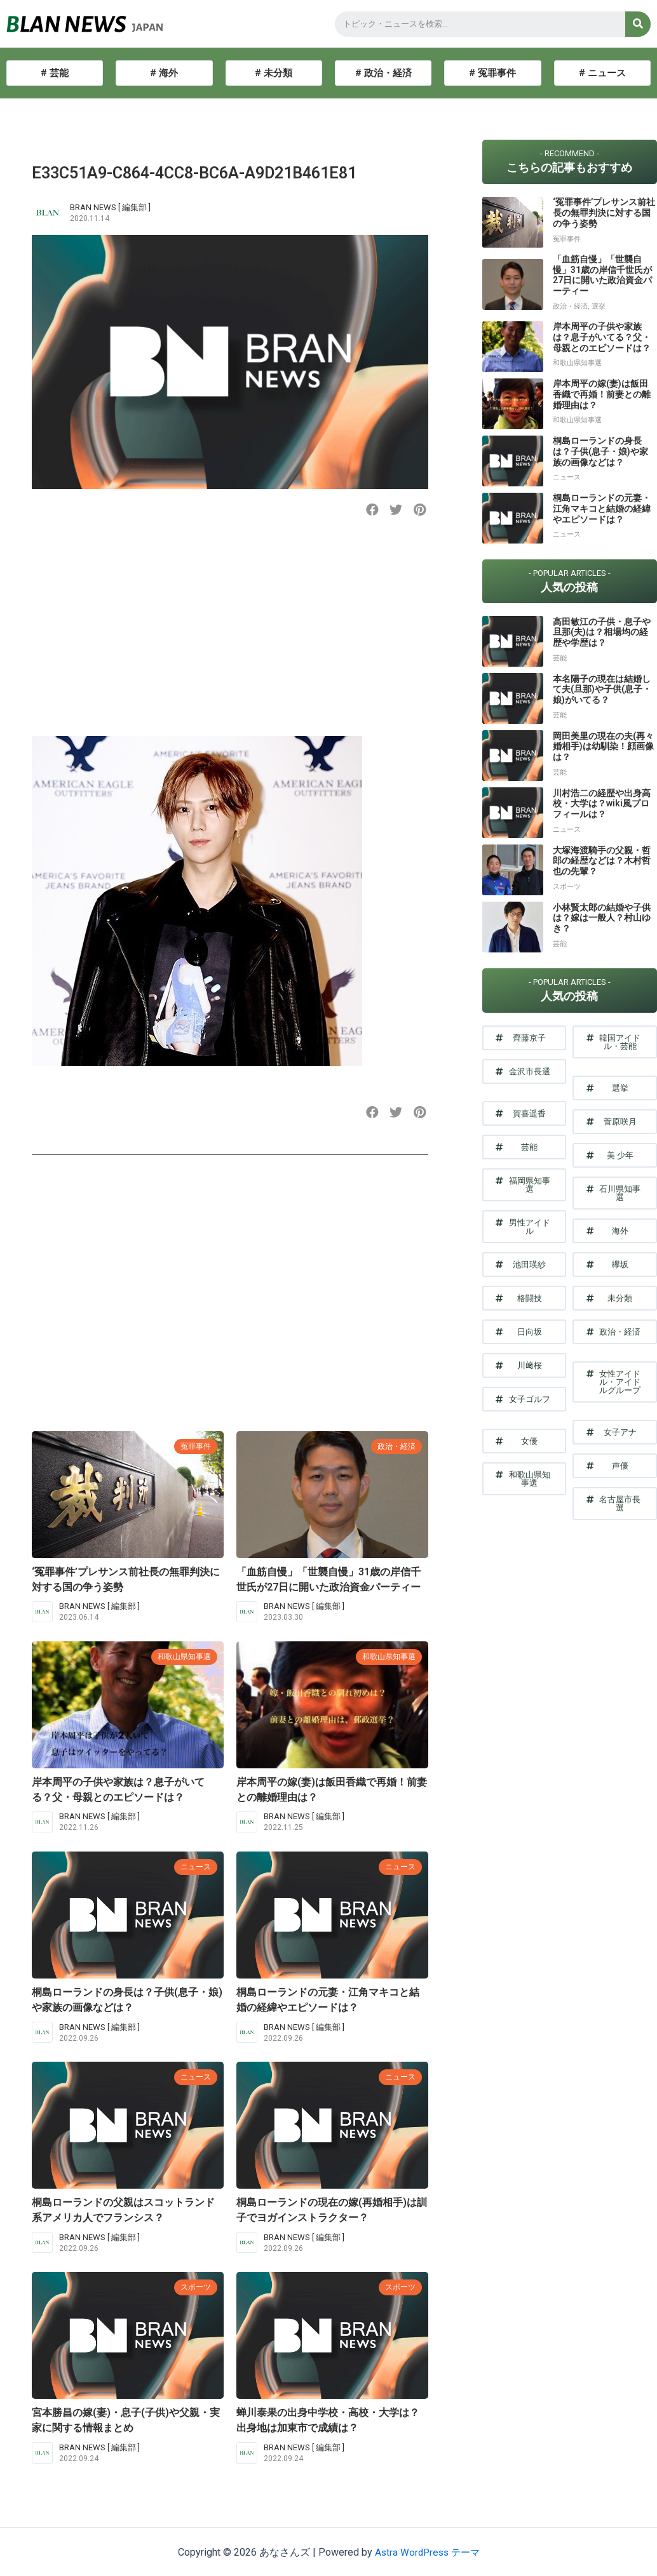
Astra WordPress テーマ (427, 2552)
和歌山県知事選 (182, 1656)
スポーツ (194, 2287)
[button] (372, 510)
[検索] (638, 24)
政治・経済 (395, 1446)
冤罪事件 (194, 1446)
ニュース (194, 1866)
